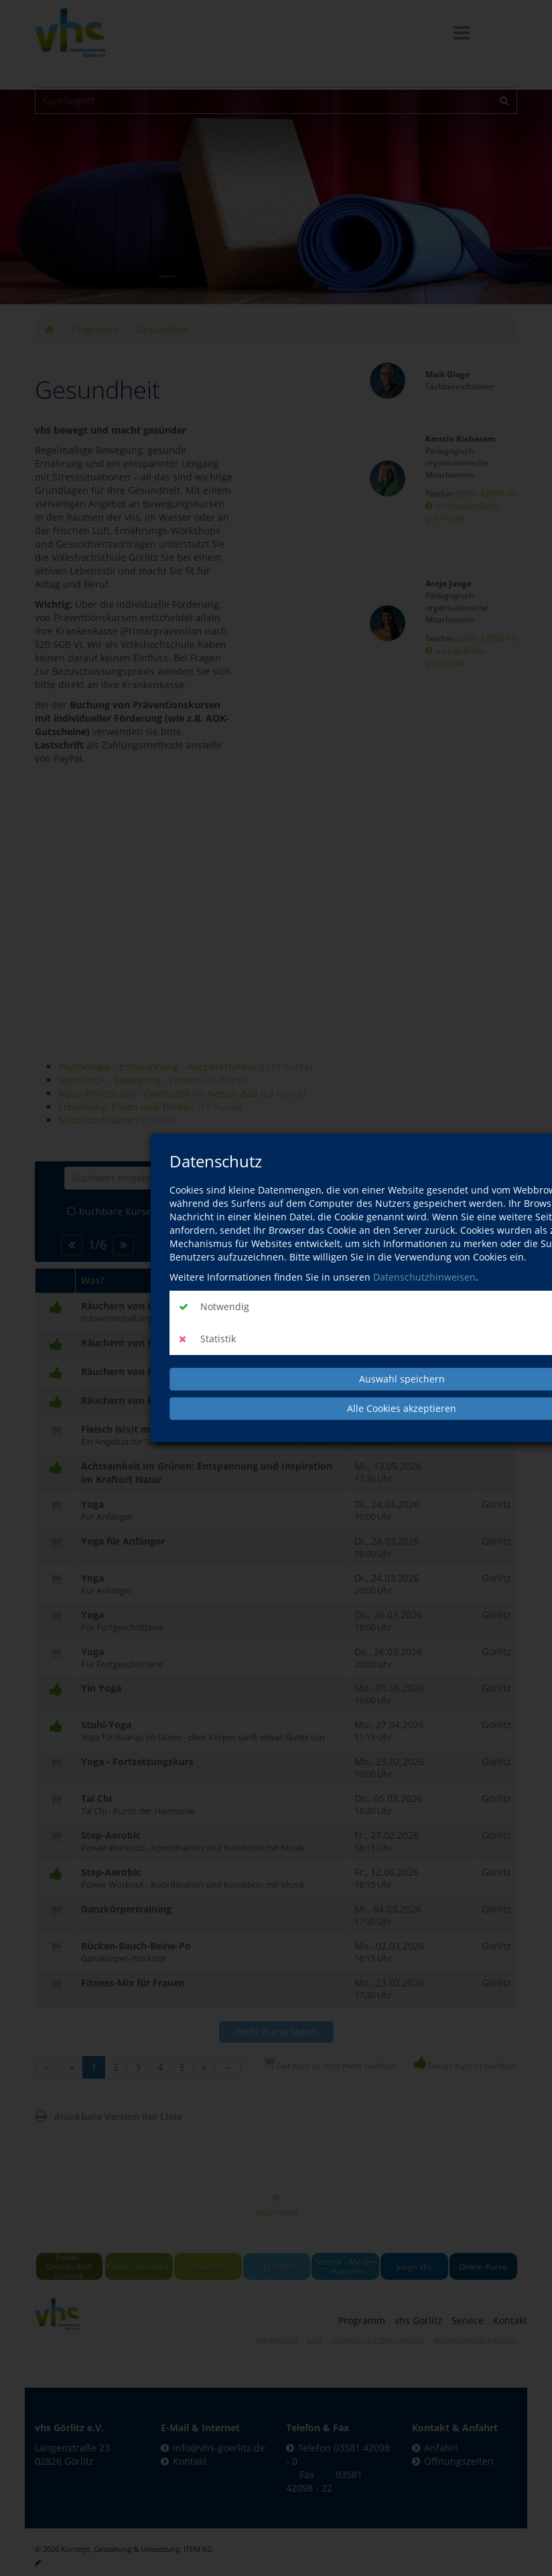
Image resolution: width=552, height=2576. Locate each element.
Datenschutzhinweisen (424, 1277)
